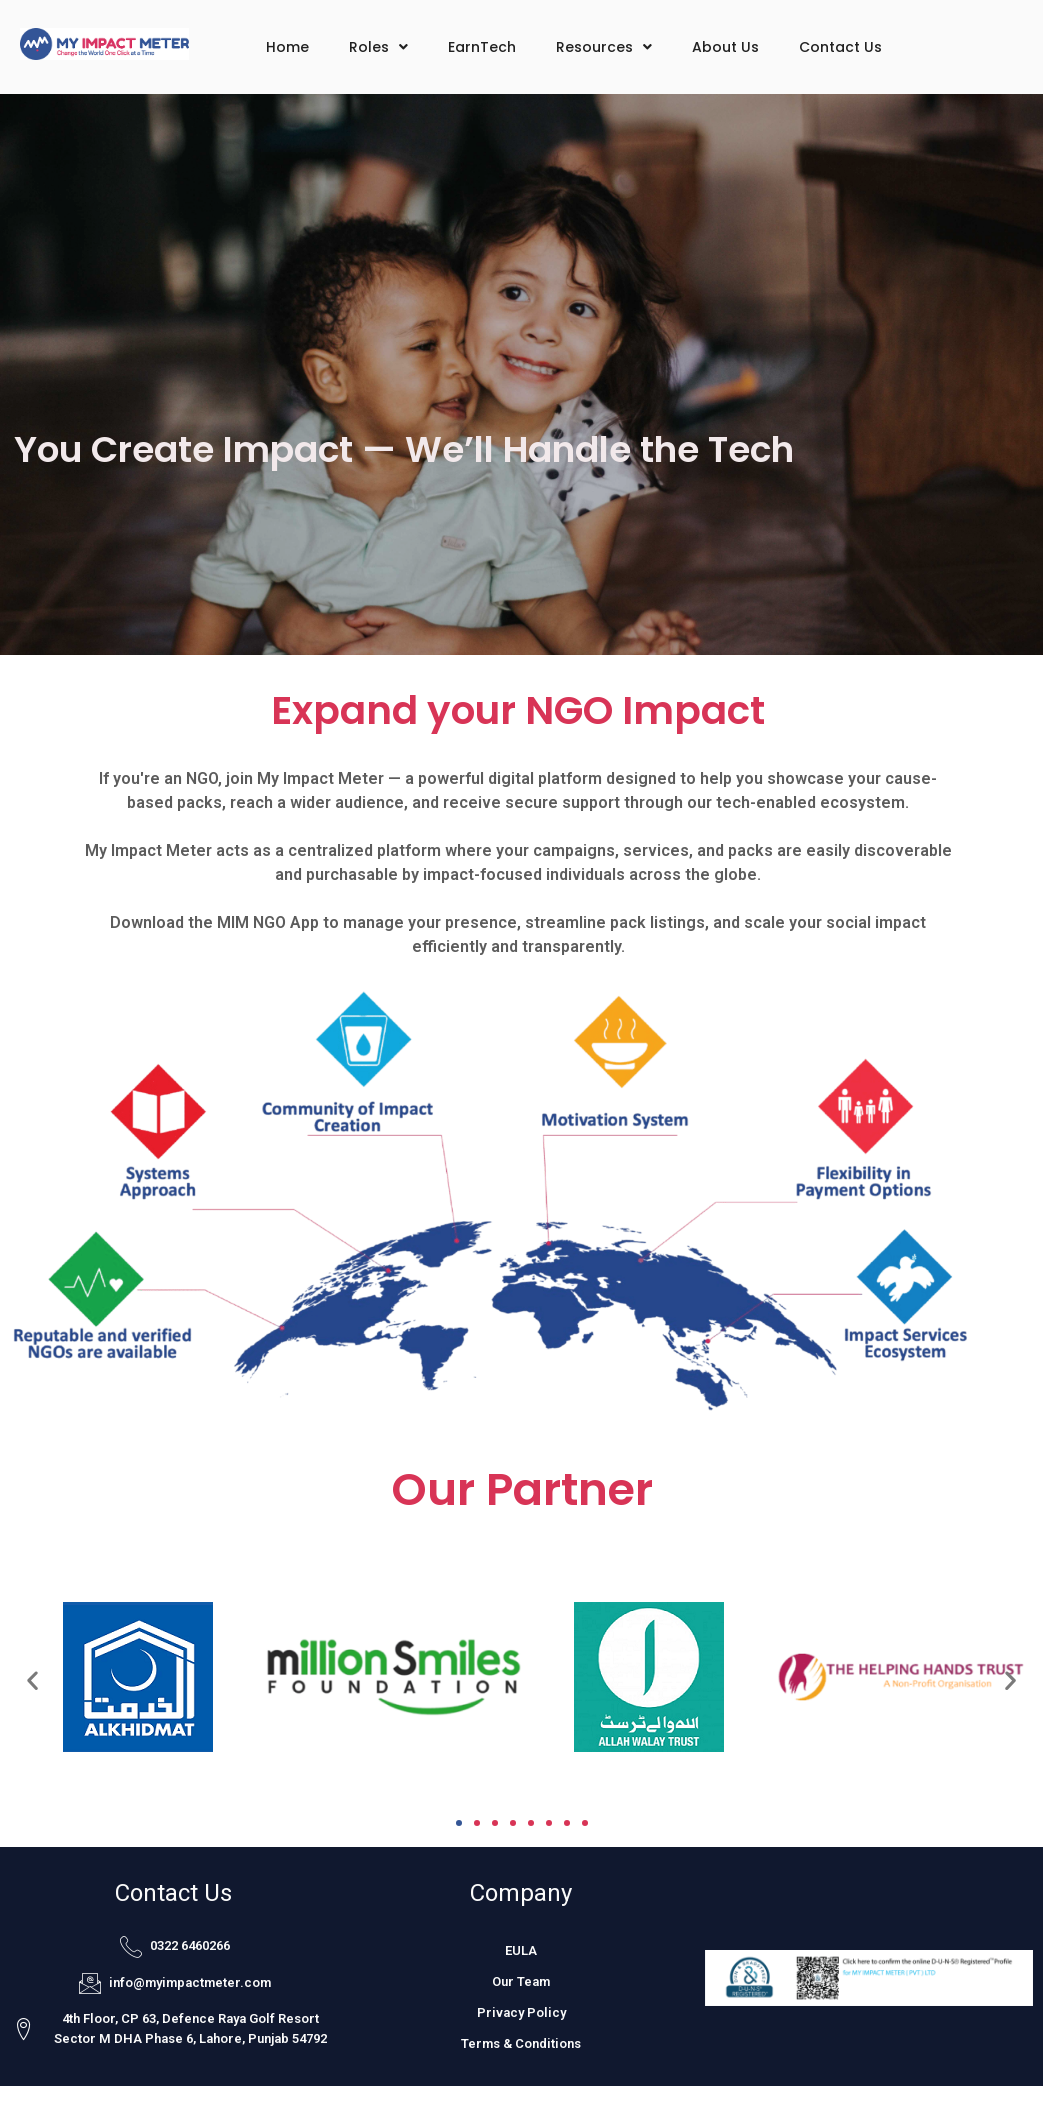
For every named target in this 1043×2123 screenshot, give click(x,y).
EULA (521, 1950)
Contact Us (840, 47)
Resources (604, 47)
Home (287, 47)
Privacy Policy (521, 2012)
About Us (725, 47)
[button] (32, 1679)
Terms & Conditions (521, 2043)
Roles (378, 47)
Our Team (521, 1981)
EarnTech (482, 47)
